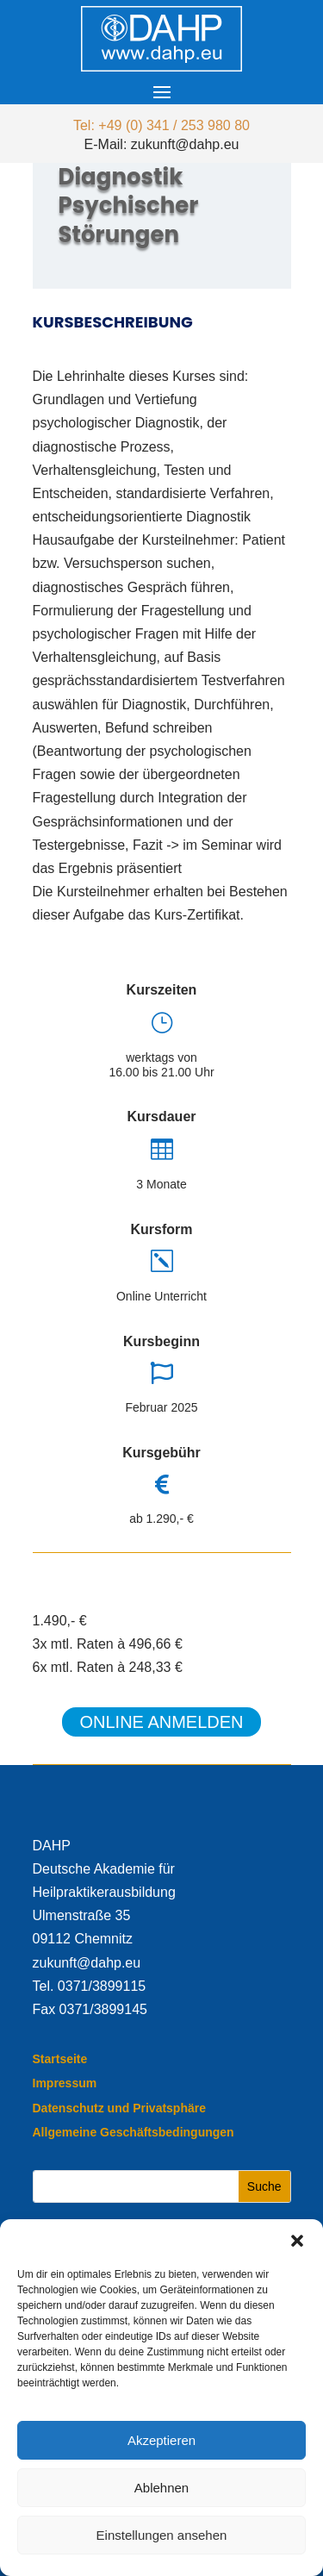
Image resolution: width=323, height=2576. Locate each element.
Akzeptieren (161, 2440)
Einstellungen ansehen (161, 2535)
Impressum (65, 2083)
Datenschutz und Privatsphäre (120, 2108)
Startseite (60, 2059)
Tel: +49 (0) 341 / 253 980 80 (161, 125)
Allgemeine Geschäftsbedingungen (133, 2132)
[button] (297, 2240)
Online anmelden (161, 1721)
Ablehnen (161, 2487)
